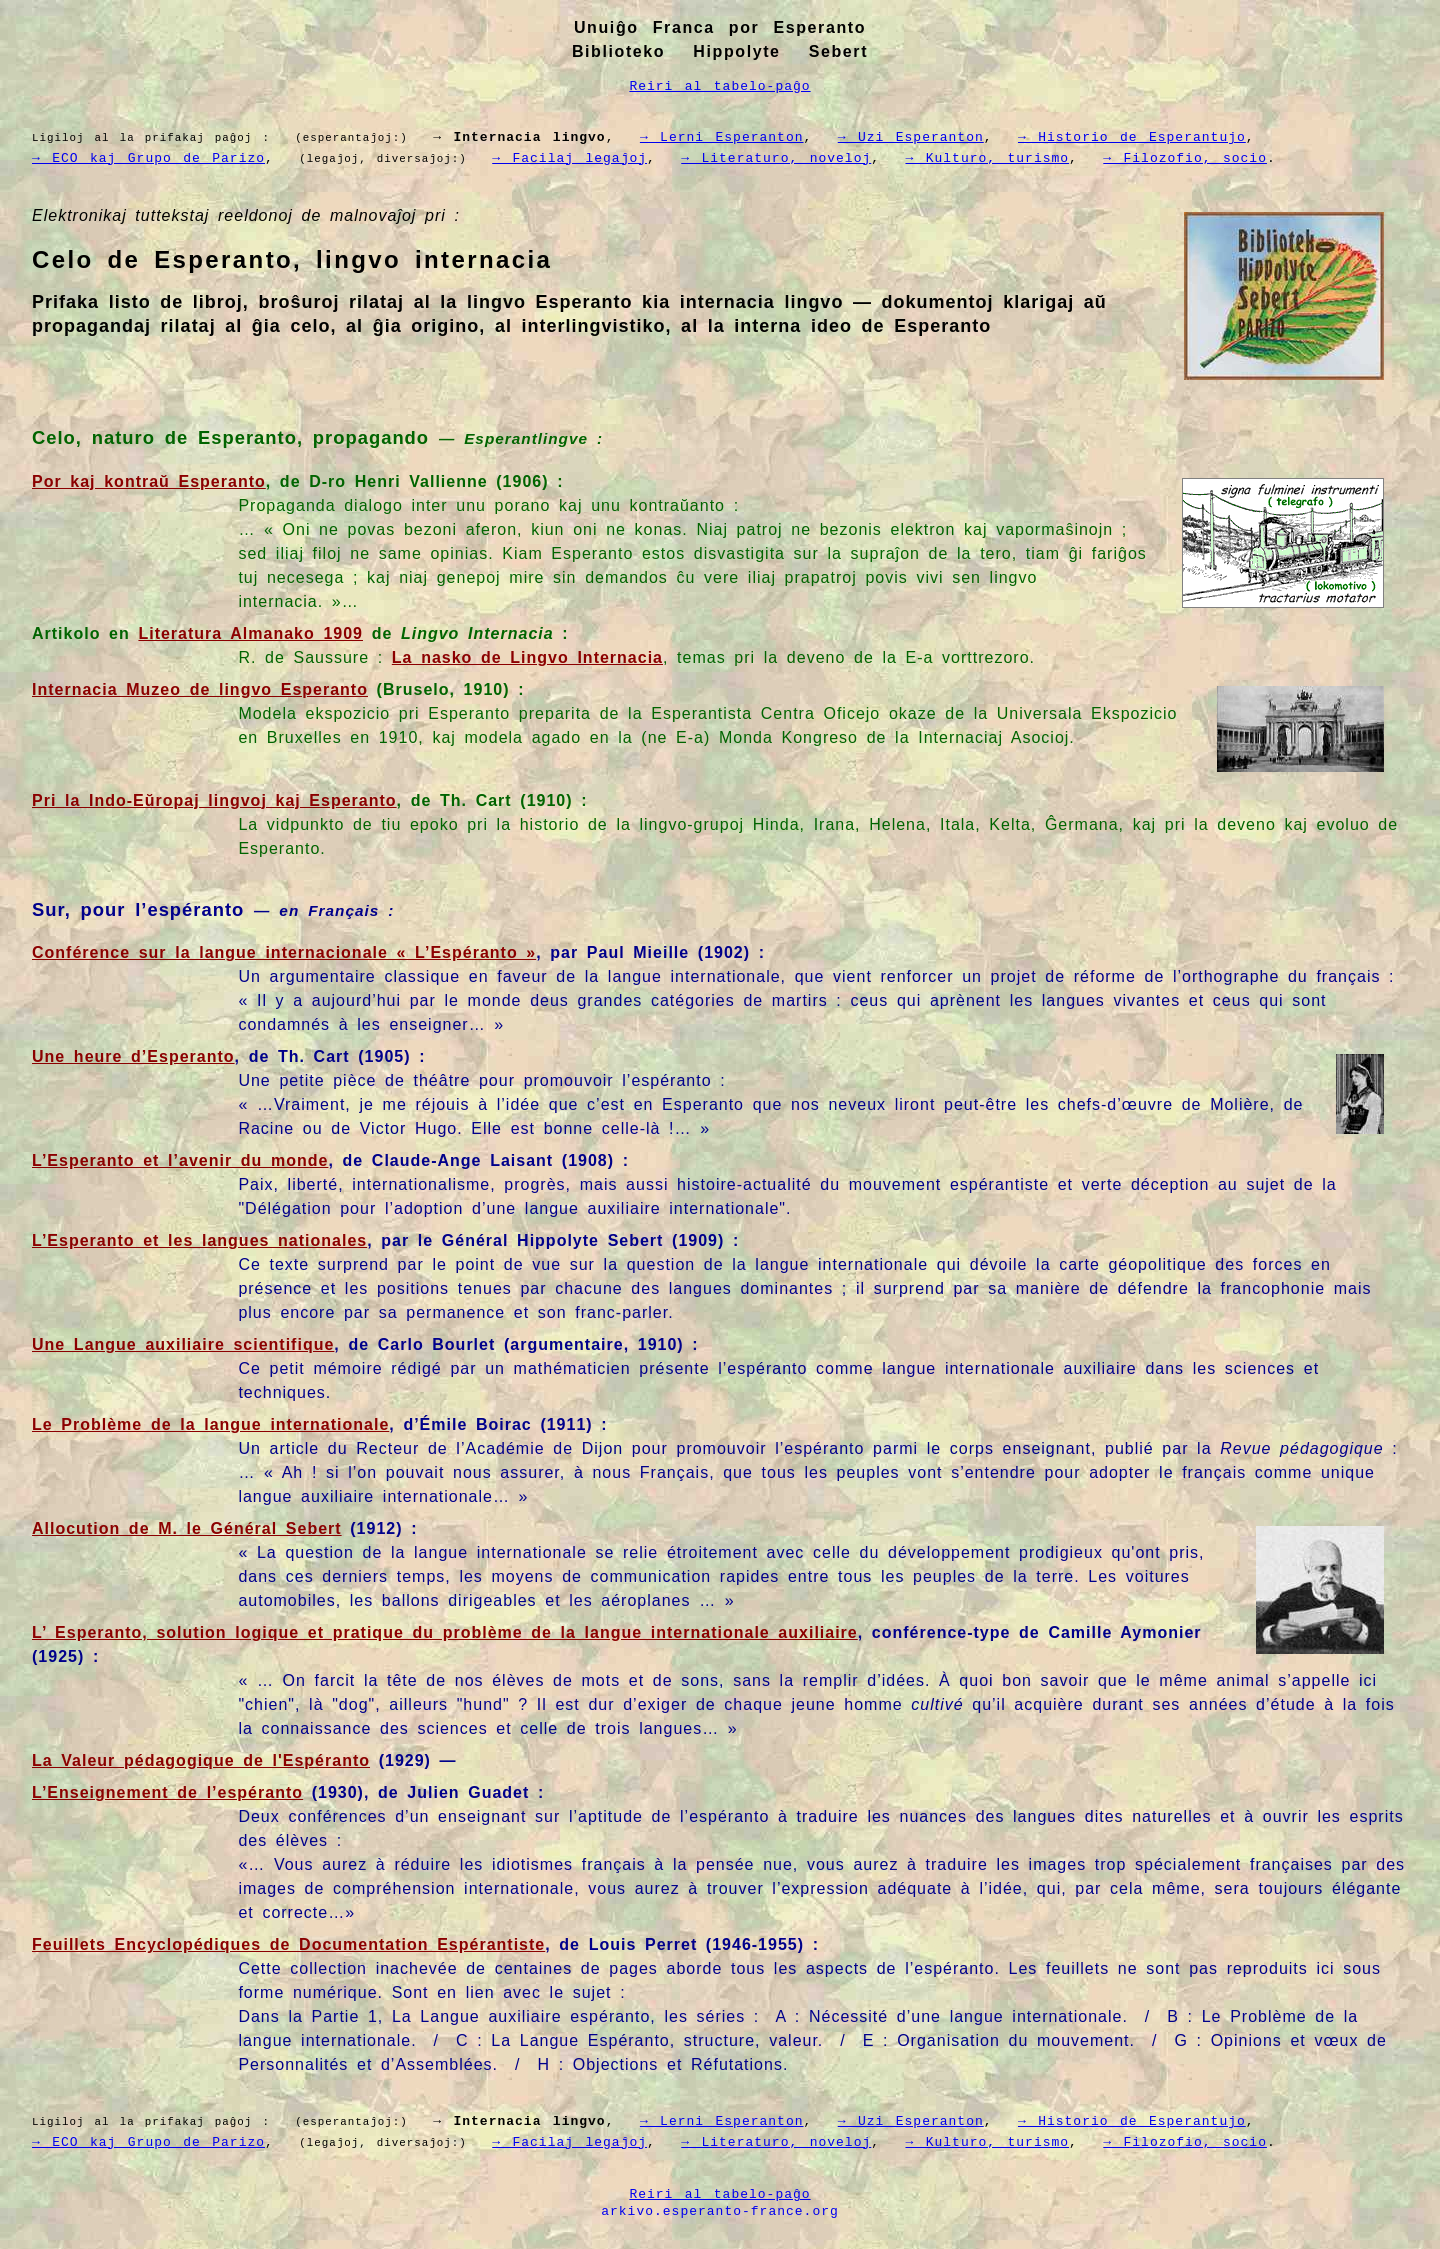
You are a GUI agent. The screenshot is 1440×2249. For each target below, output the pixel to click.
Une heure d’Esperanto (133, 1054)
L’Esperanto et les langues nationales (199, 1238)
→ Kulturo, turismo (967, 157)
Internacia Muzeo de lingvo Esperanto (200, 687)
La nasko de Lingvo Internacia (527, 655)
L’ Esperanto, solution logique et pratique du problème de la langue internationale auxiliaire (445, 1630)
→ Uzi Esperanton (890, 137)
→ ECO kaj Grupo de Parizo (148, 157)
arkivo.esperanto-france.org (720, 2207)
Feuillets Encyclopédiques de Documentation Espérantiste (288, 1942)
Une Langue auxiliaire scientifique (183, 1342)
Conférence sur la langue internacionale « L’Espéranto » (284, 950)
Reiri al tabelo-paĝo (719, 86)
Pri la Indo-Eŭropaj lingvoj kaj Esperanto (214, 798)
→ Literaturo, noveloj (761, 157)
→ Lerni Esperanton (706, 137)
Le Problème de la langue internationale (210, 1422)
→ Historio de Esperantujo (1106, 137)
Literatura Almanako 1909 (250, 631)
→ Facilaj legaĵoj (559, 157)
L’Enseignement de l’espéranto (167, 1790)
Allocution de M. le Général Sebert (187, 1526)
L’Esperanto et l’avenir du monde (180, 1158)
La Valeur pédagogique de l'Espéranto (201, 1758)
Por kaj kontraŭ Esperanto (149, 479)
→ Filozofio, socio (1159, 157)
